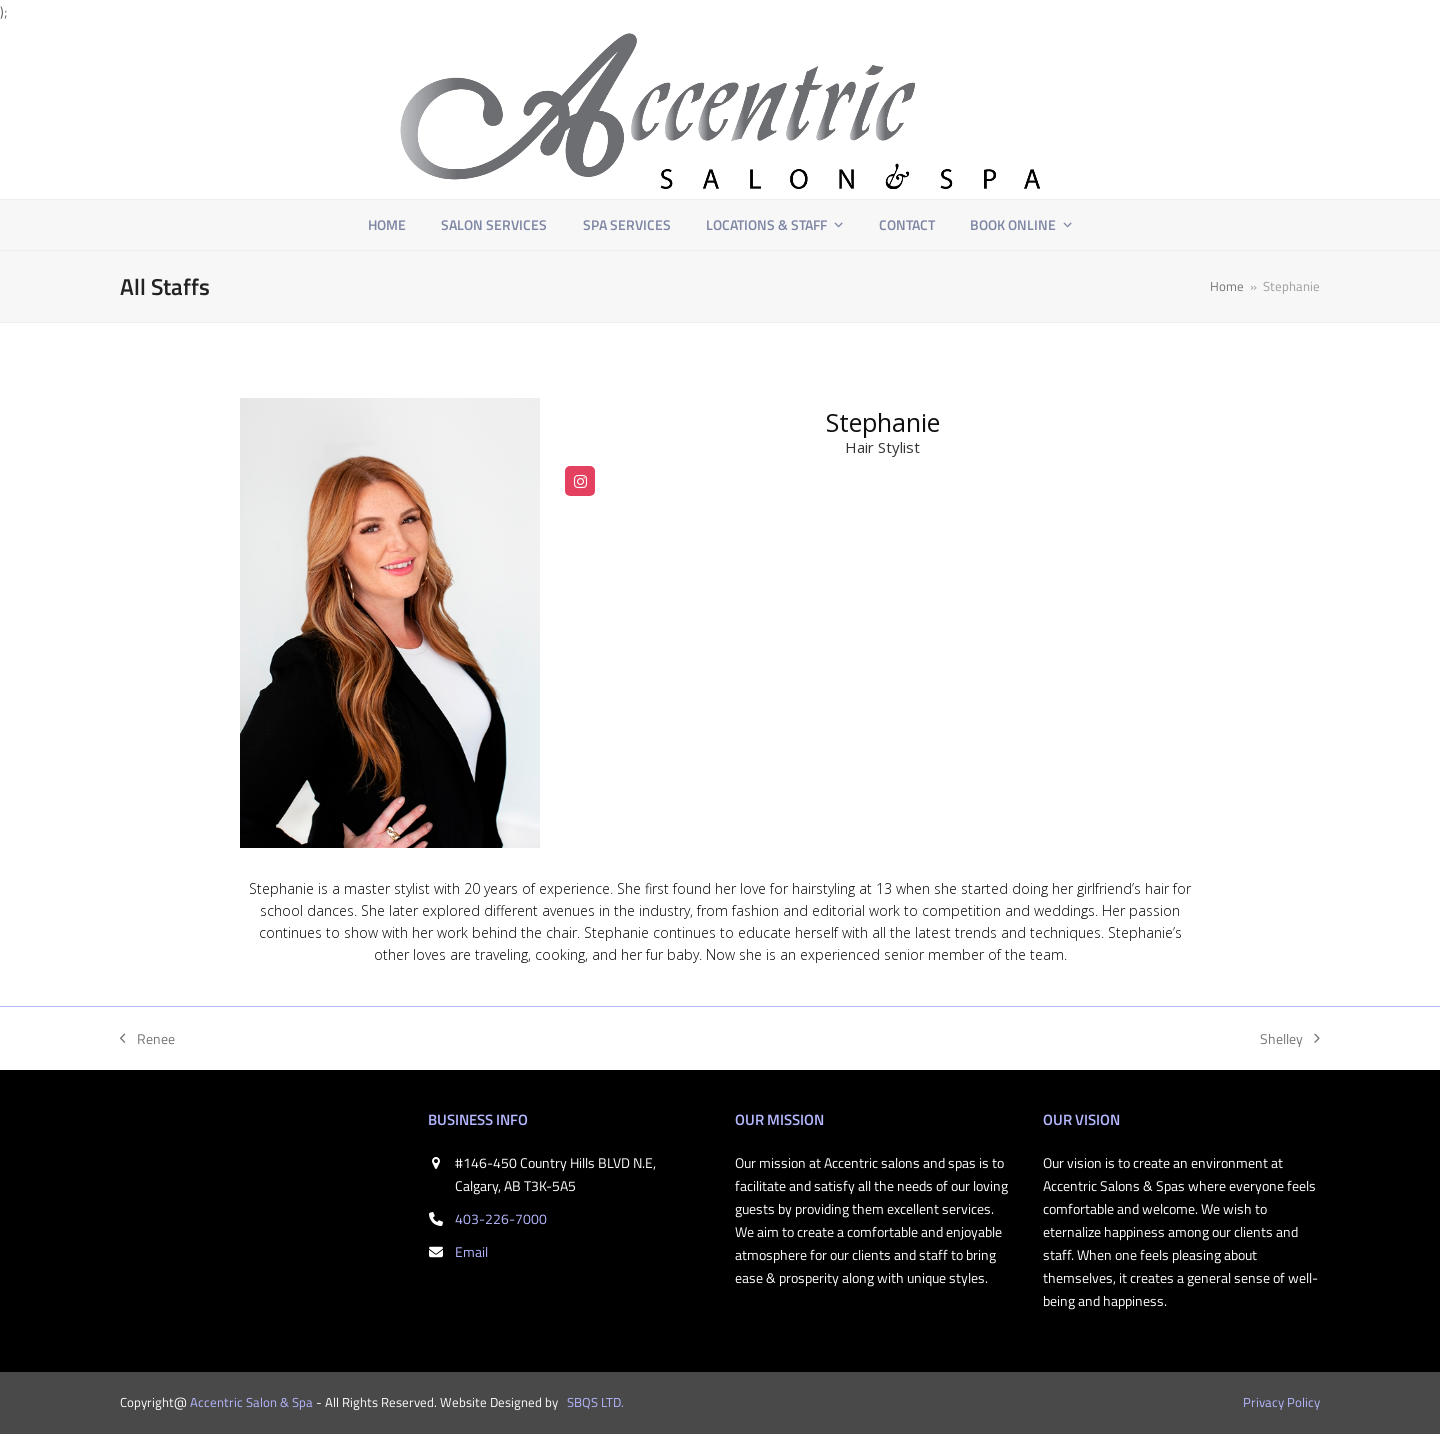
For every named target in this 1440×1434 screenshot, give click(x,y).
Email (471, 1251)
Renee (147, 1039)
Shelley (1290, 1039)
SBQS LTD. (595, 1402)
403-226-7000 (501, 1218)
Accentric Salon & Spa (251, 1402)
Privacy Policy (1281, 1402)
